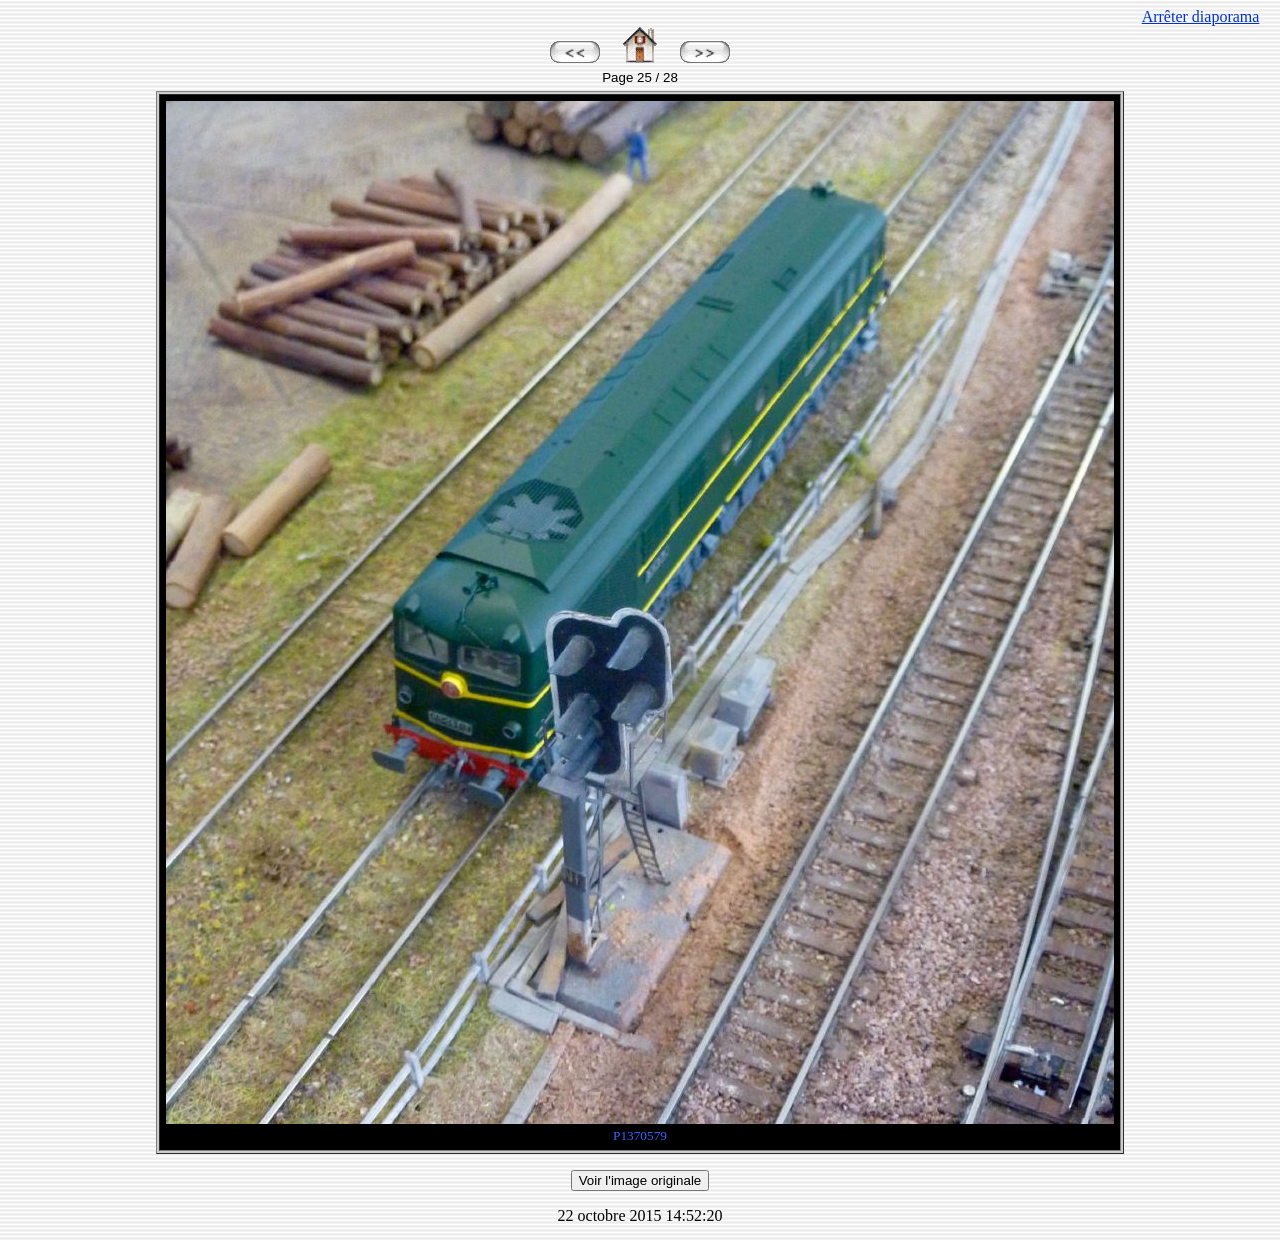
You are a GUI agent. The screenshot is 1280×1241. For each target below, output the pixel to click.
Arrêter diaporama (1201, 16)
